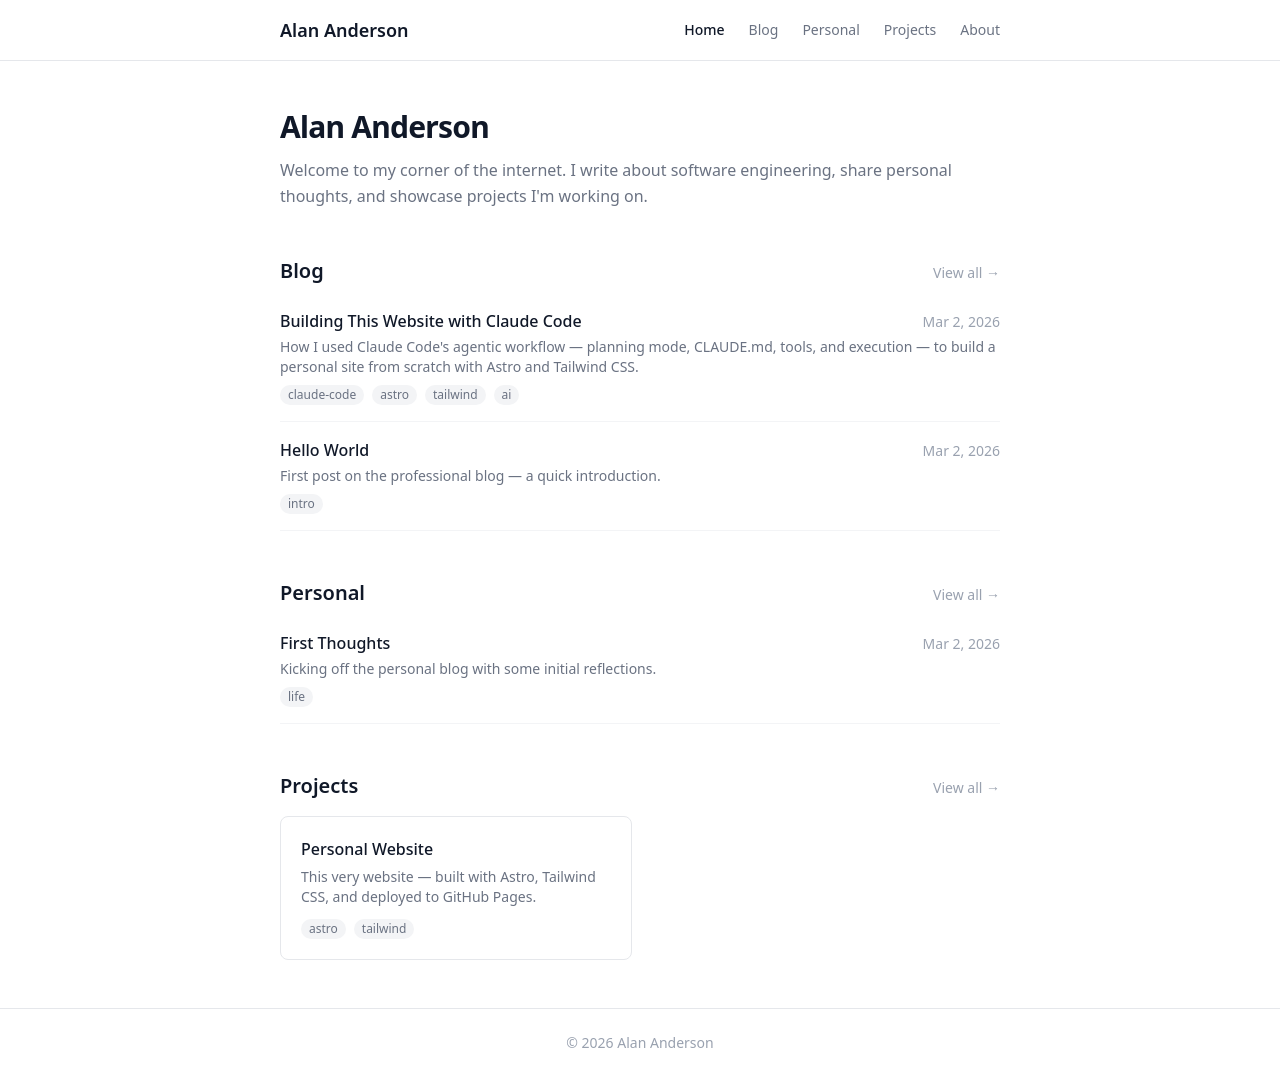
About (980, 29)
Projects (910, 29)
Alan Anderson (344, 30)
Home (704, 29)
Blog (764, 29)
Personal (830, 29)
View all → (966, 272)
